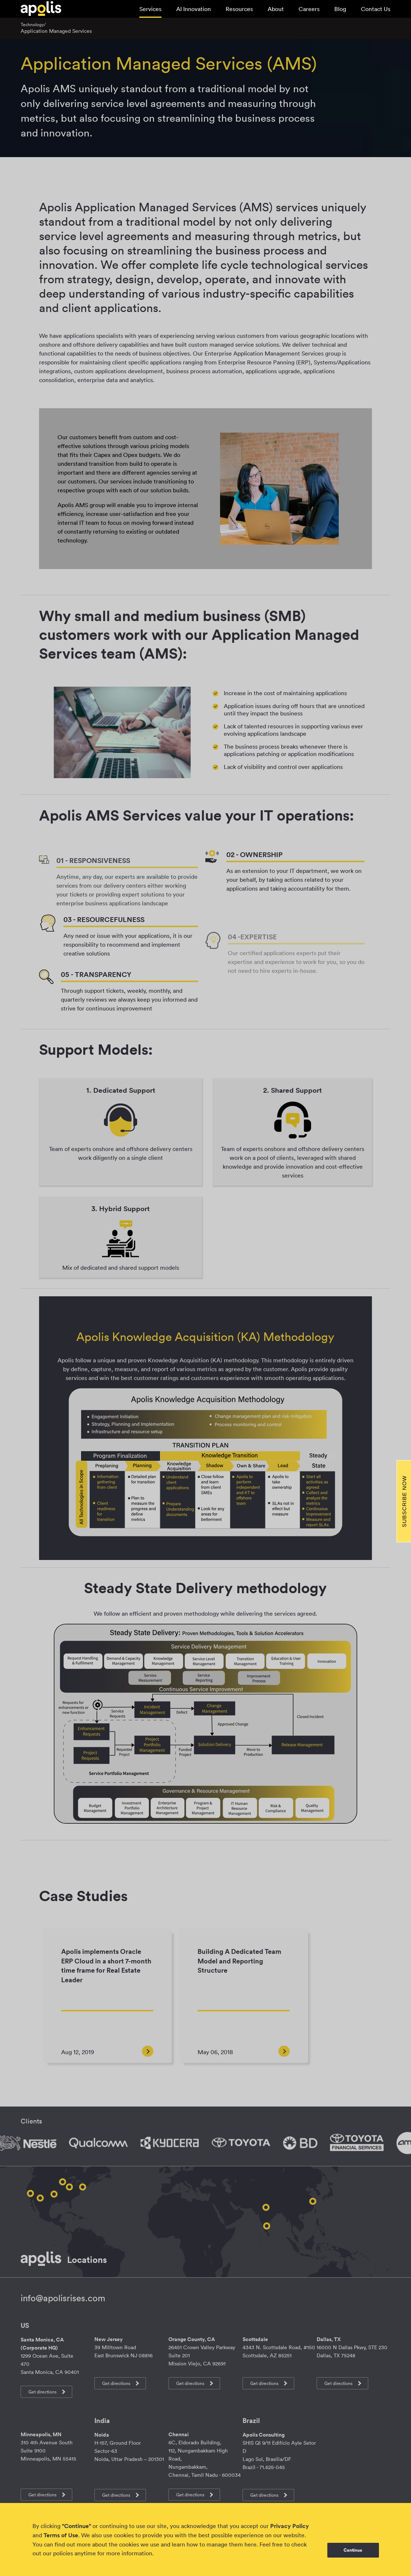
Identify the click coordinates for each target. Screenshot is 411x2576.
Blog (340, 9)
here (250, 2544)
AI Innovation (193, 9)
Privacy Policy (289, 2526)
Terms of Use (60, 2535)
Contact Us (375, 9)
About (276, 9)
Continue (353, 2550)
